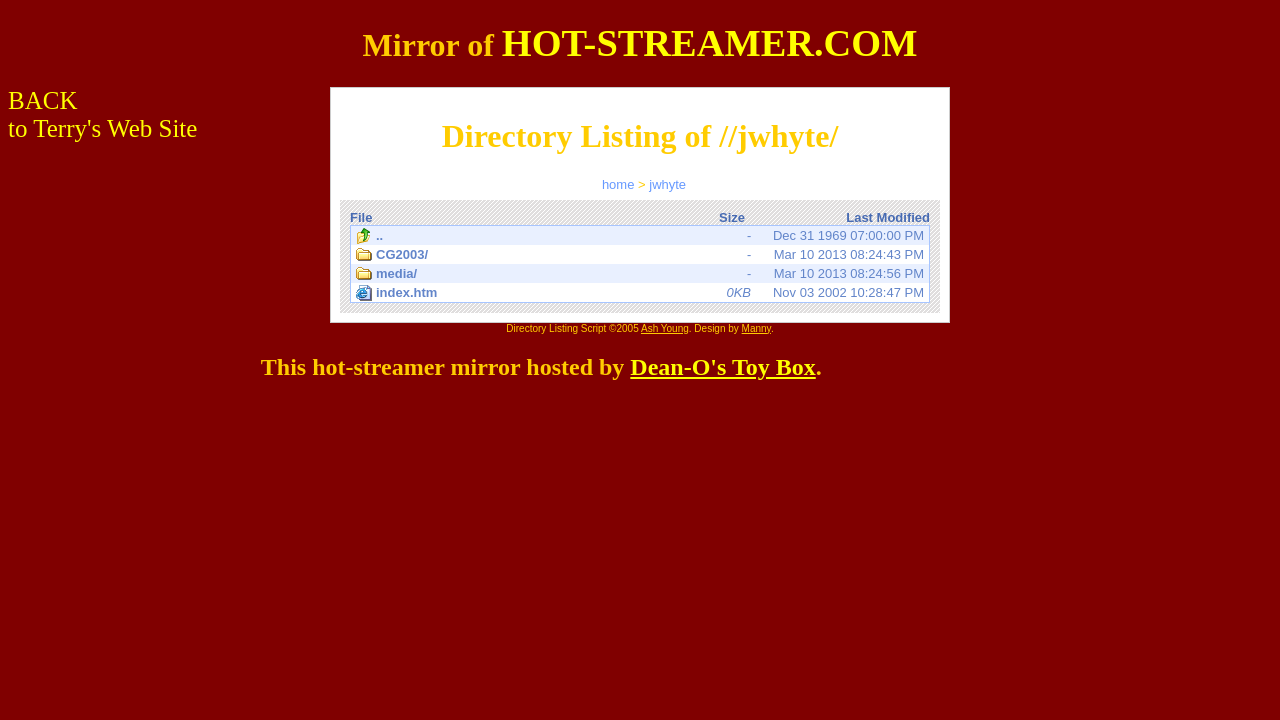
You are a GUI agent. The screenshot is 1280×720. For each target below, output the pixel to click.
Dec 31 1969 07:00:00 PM (640, 236)
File (361, 217)
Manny (756, 328)
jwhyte (667, 184)
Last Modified (888, 217)
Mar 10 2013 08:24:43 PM (640, 255)
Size (732, 217)
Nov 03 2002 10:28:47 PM (640, 293)
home (618, 184)
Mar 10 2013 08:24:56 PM (640, 274)
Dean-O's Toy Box (722, 367)
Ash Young (665, 328)
